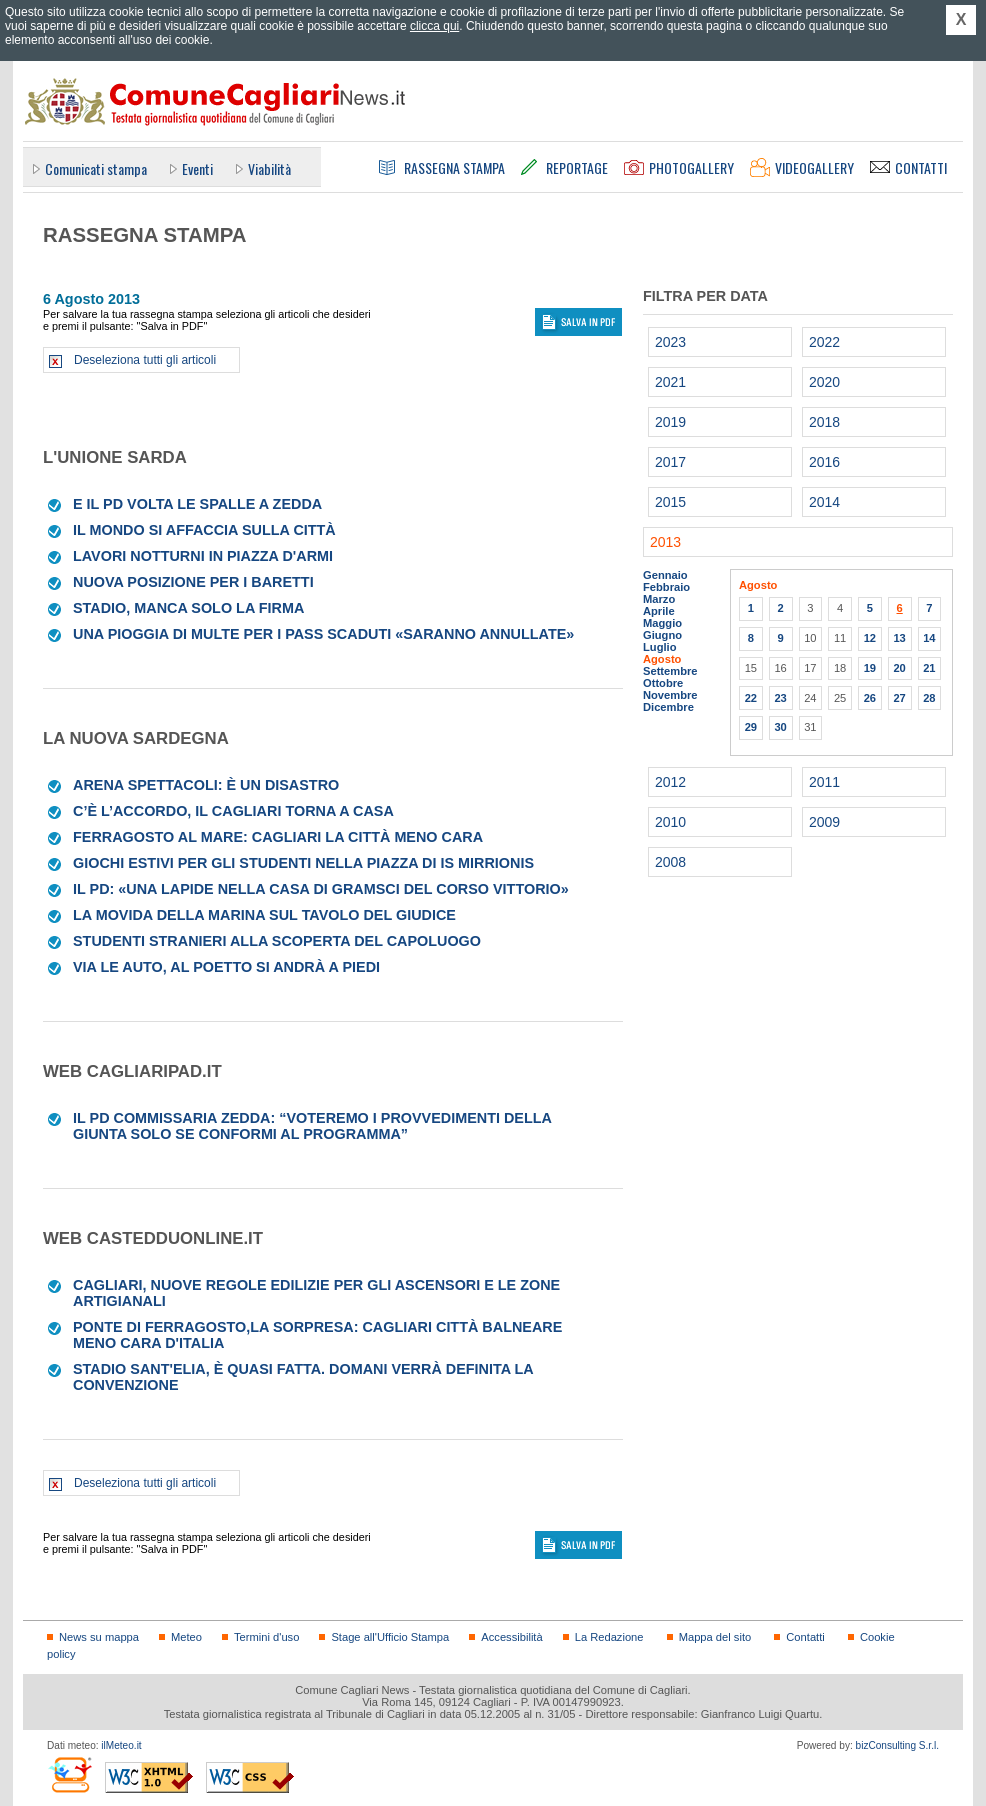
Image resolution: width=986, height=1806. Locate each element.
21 (929, 668)
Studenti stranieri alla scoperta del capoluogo (277, 941)
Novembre (670, 695)
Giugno (662, 635)
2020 (824, 382)
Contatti (805, 1637)
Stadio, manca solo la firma (188, 608)
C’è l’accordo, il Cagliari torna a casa (233, 811)
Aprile (659, 611)
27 (899, 698)
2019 (670, 422)
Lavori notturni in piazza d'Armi (203, 556)
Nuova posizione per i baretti (193, 582)
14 (929, 638)
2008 (670, 862)
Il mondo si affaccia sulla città (204, 530)
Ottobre (663, 683)
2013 (665, 542)
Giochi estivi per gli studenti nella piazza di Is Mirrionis (303, 863)
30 (780, 727)
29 (751, 727)
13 (899, 638)
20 (899, 668)
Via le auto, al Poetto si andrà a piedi (226, 967)
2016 (824, 462)
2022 (824, 342)
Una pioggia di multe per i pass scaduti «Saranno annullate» (323, 634)
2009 (824, 822)
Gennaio (665, 575)
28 (929, 698)
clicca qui (434, 26)
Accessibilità (511, 1637)
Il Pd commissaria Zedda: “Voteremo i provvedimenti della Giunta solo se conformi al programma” (312, 1126)
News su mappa (99, 1637)
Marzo (659, 599)
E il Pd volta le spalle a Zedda (197, 504)
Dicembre (668, 707)
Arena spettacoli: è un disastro (206, 785)
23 (780, 698)
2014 (824, 502)
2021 (670, 382)
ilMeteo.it (121, 1745)
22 (751, 698)
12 (870, 638)
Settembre (670, 671)
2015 (670, 502)
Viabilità (269, 168)
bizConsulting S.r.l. (897, 1745)
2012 (670, 782)
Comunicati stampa (96, 168)
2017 (670, 462)
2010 (670, 822)
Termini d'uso (266, 1637)
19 (870, 668)
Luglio (659, 647)
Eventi (197, 168)
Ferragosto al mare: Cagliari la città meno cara (278, 837)
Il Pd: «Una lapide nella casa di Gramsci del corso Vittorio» (321, 889)
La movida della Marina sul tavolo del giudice (264, 915)
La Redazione (609, 1637)
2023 (670, 342)
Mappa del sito (715, 1637)
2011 (824, 782)
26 (870, 698)
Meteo (186, 1637)
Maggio (662, 623)
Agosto (662, 659)
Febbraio (666, 587)
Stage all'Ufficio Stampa (390, 1637)
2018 (824, 422)
